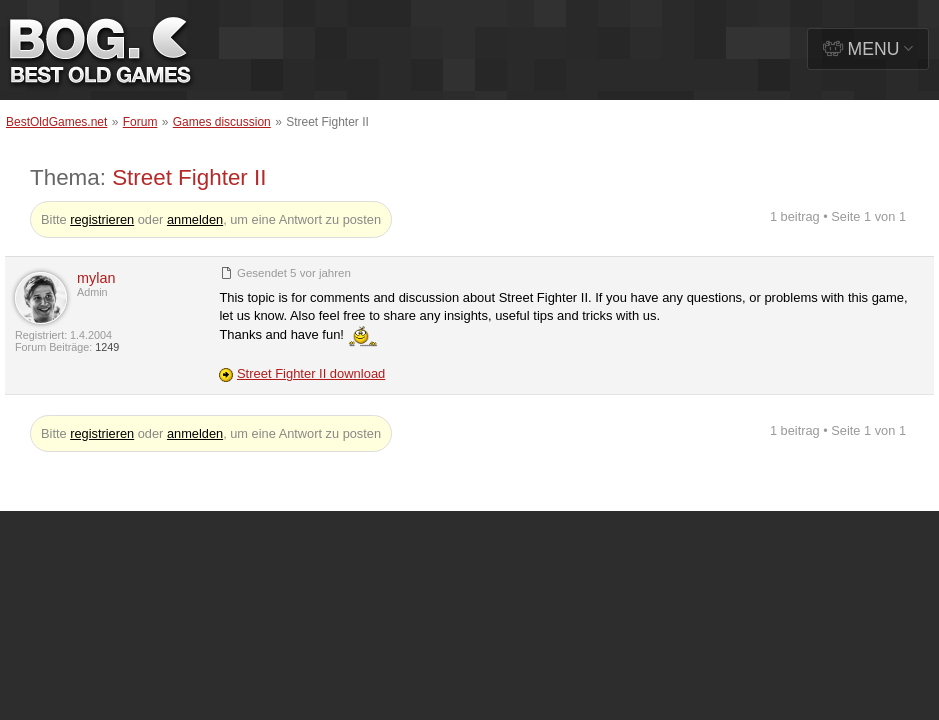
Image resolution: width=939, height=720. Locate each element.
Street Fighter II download (311, 373)
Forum (140, 122)
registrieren (102, 219)
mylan (96, 278)
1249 (107, 347)
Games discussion (222, 122)
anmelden (195, 219)
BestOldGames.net (56, 122)
